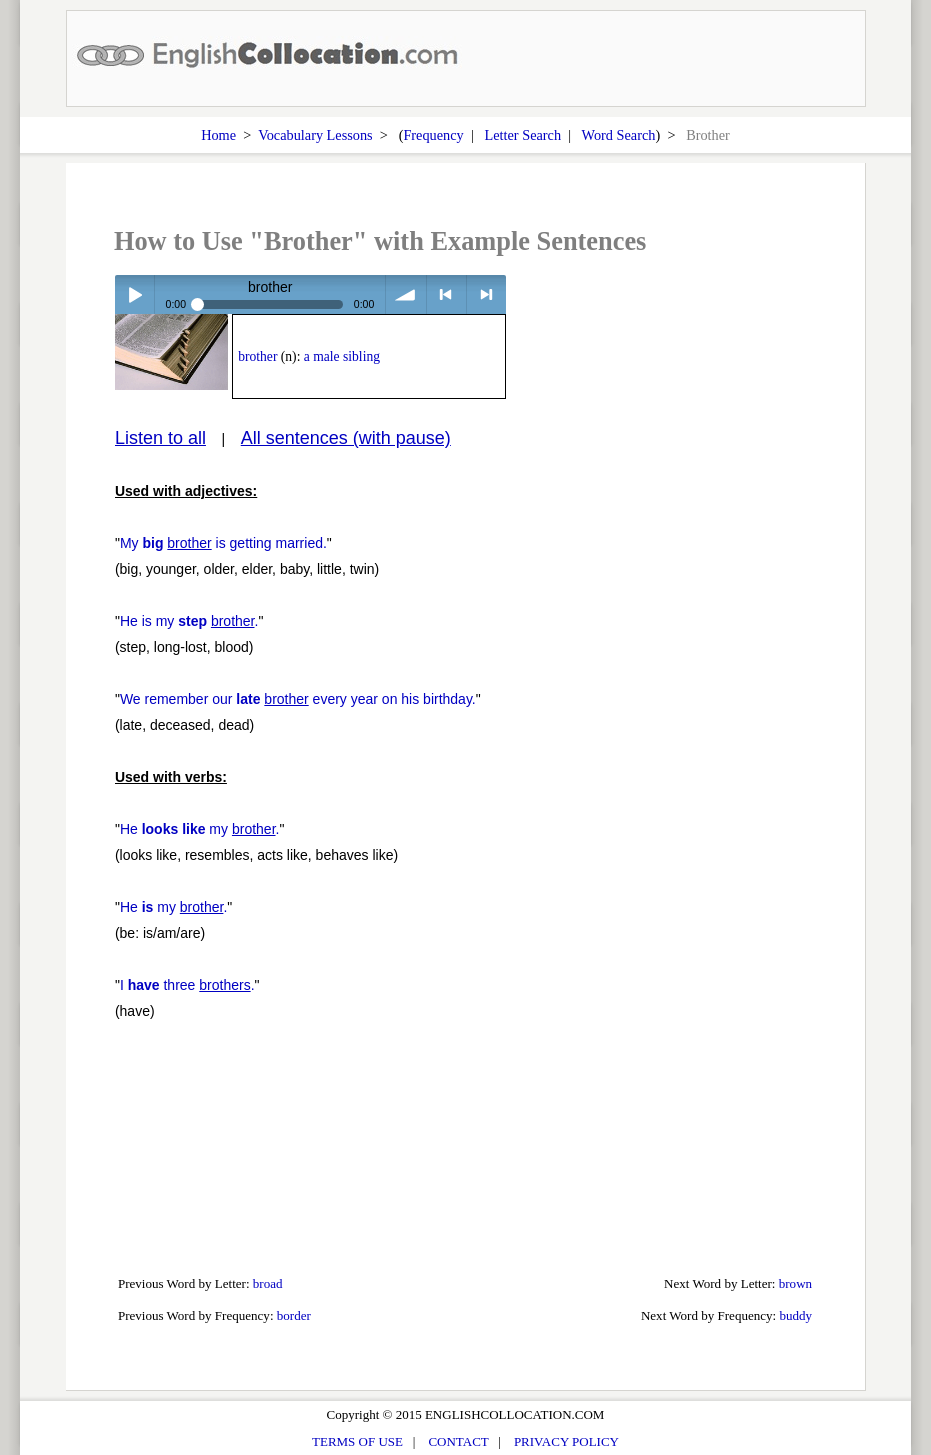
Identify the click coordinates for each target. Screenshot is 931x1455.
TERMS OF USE (357, 1441)
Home (218, 135)
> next (486, 294)
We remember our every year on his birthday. (298, 699)
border (294, 1315)
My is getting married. (223, 543)
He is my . (189, 621)
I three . (187, 985)
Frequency (433, 135)
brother (257, 356)
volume (405, 294)
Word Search (619, 135)
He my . (200, 829)
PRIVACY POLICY (566, 1441)
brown (795, 1283)
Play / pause (134, 294)
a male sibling (342, 356)
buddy (795, 1315)
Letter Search (522, 135)
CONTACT (458, 1441)
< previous (446, 294)
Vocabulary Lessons (315, 135)
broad (268, 1283)
